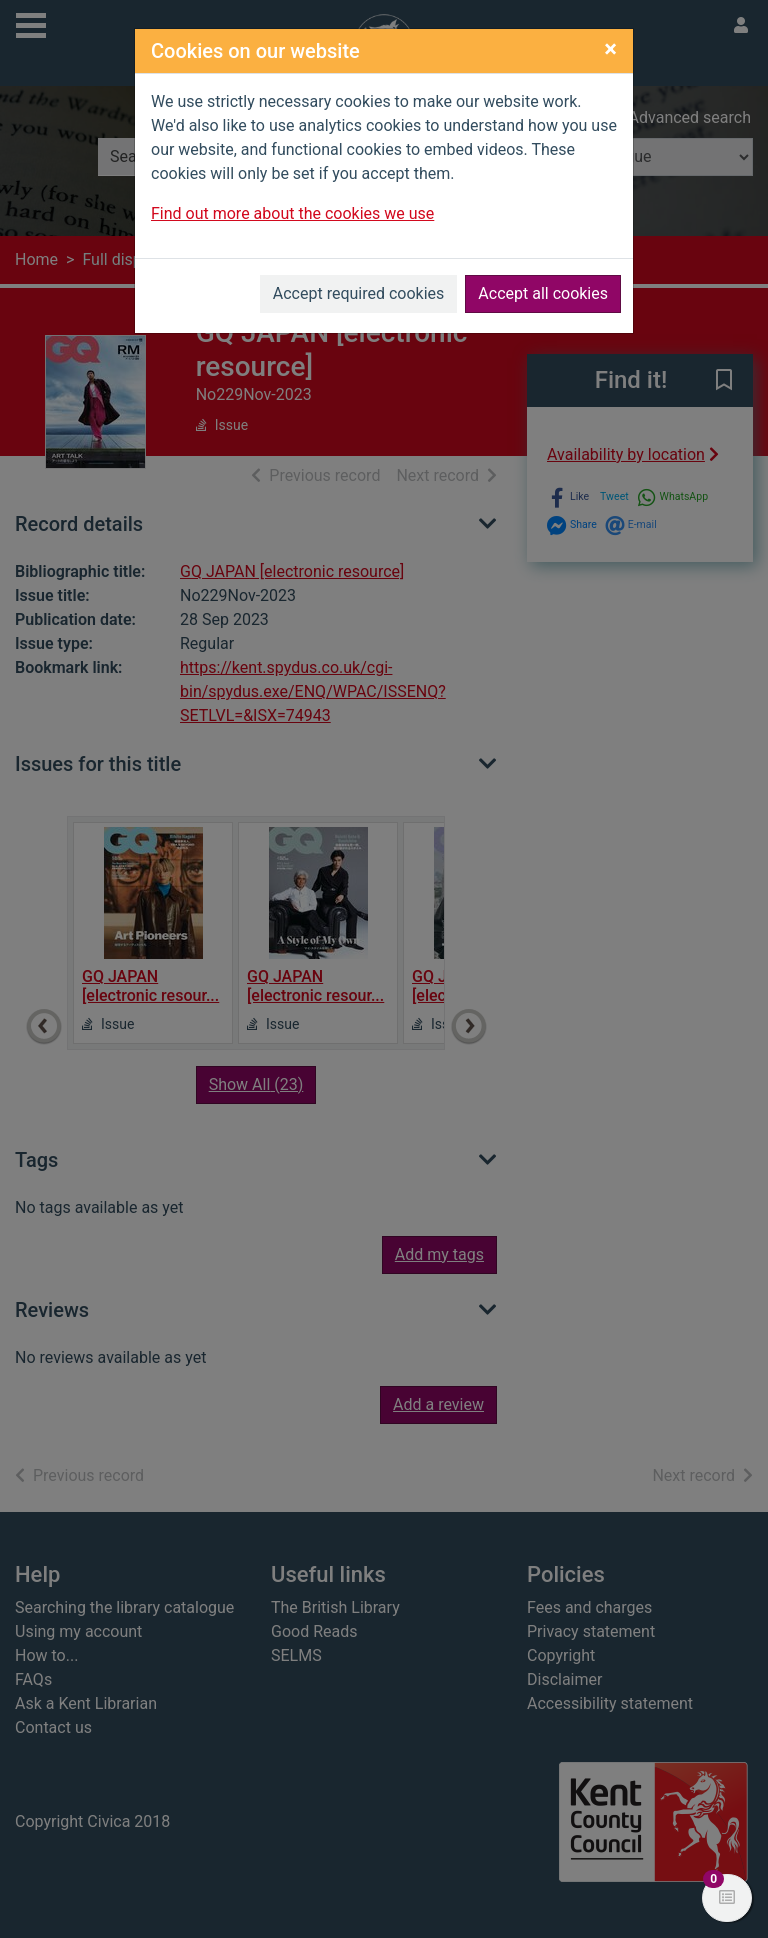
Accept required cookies (359, 293)
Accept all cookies (543, 293)
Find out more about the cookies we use (292, 213)
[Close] (610, 49)
